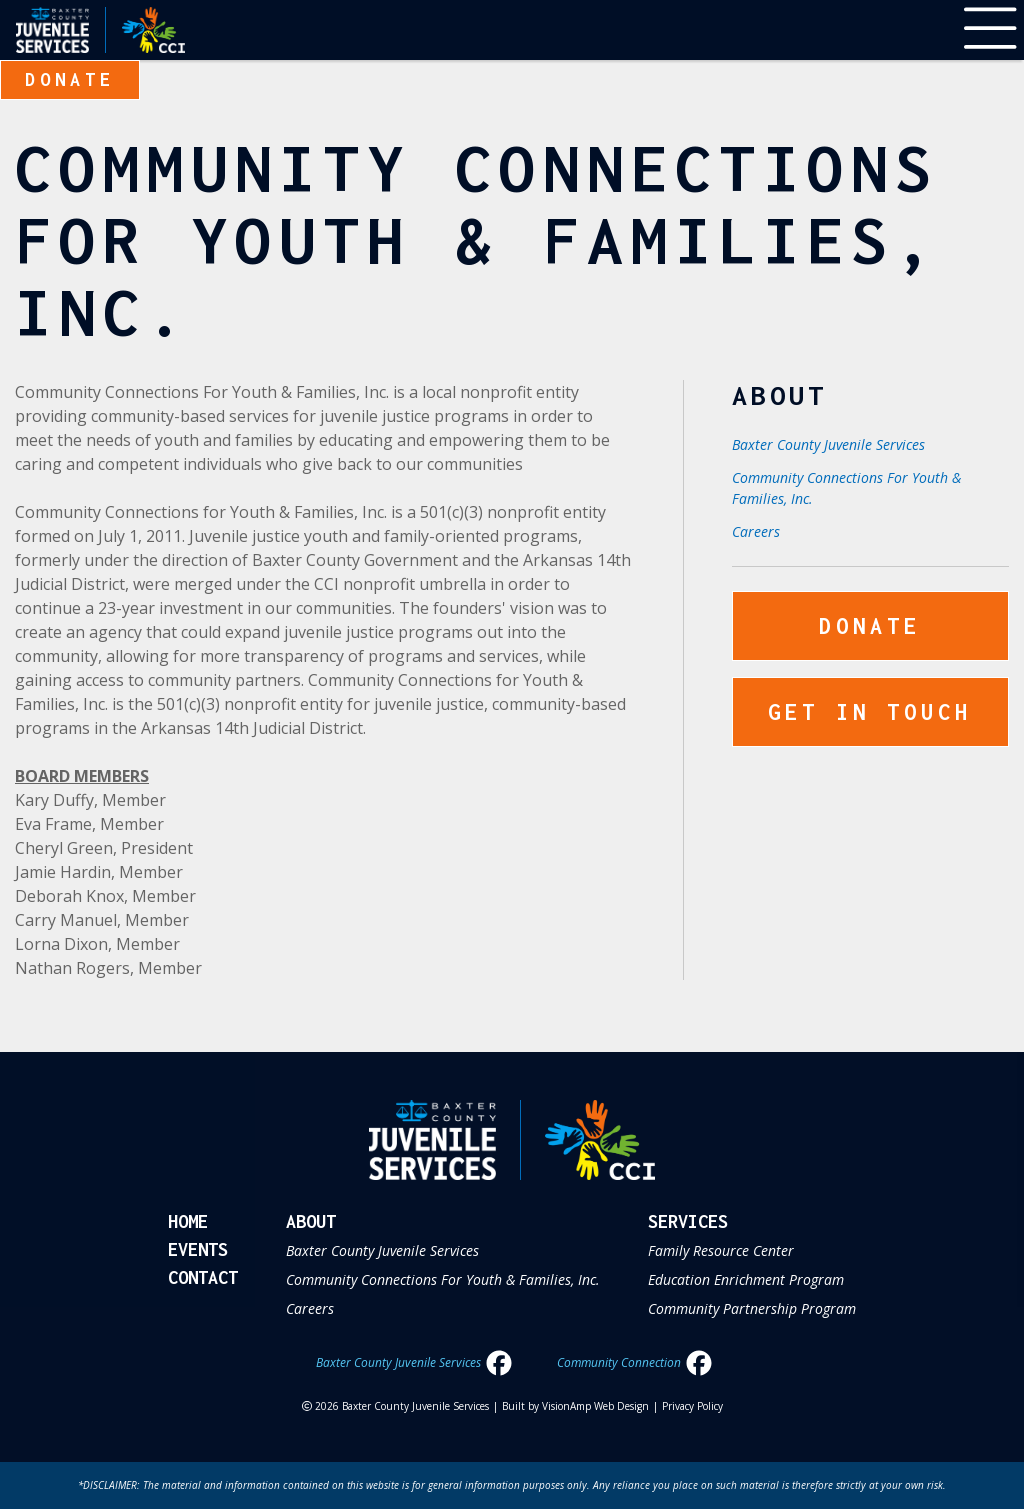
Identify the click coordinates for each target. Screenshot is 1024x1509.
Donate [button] (70, 79)
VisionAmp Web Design (595, 1406)
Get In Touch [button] (870, 712)
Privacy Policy (692, 1406)
